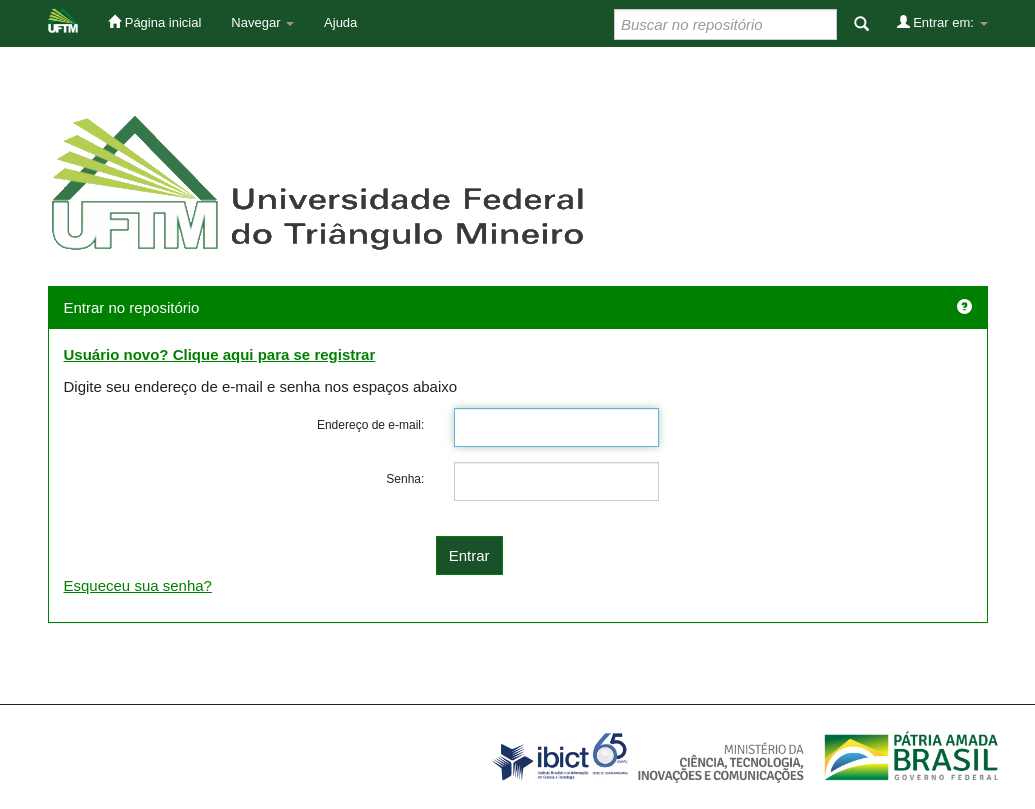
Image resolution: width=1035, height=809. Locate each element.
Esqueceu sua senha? (138, 585)
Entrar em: (942, 22)
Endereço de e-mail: (370, 425)
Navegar (262, 22)
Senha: (405, 479)
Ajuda (340, 22)
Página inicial (154, 22)
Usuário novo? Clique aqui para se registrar (220, 354)
